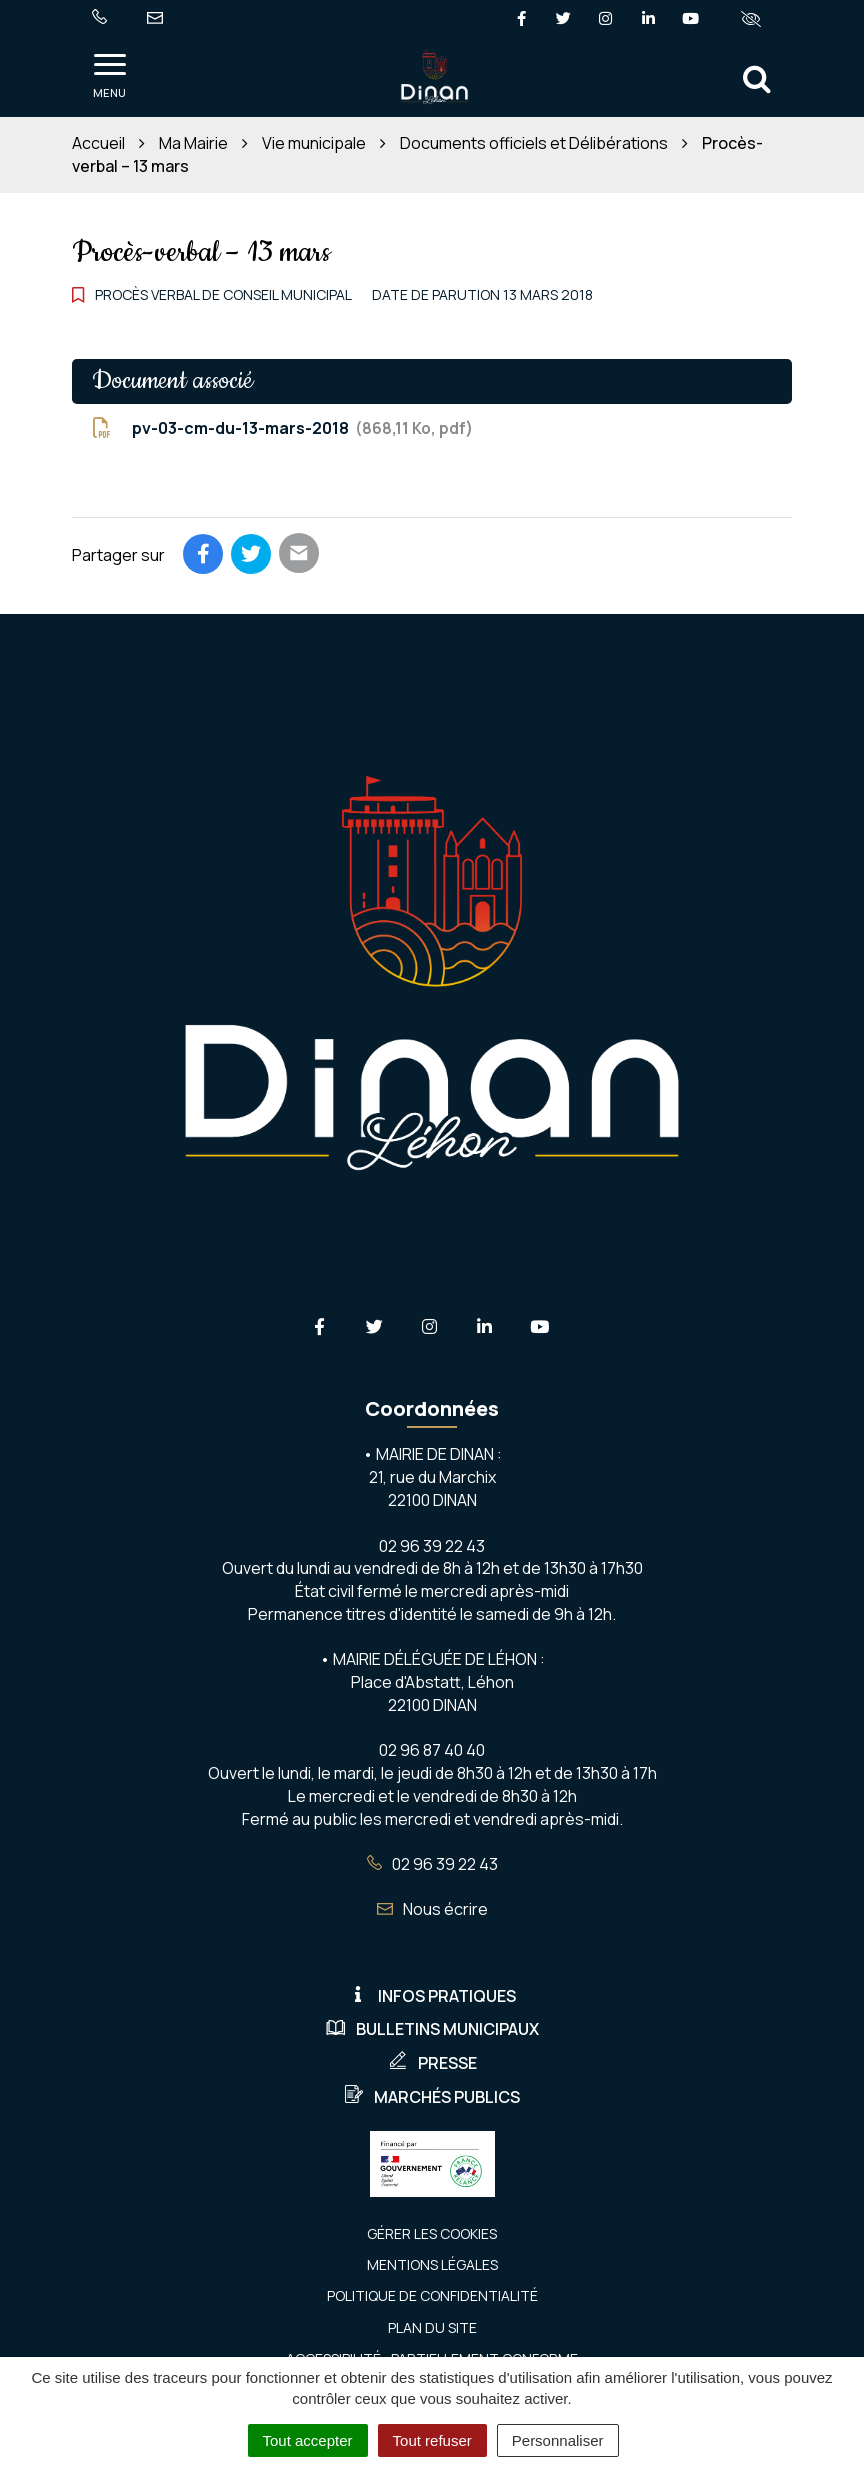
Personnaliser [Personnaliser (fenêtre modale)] (558, 2440)
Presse (432, 2063)
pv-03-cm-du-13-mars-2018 (282, 428)
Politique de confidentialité (432, 2295)
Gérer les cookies (432, 2233)
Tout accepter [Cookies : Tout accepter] (308, 2440)
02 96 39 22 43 (432, 1864)
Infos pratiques (432, 1996)
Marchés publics (432, 2097)
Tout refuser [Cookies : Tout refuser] (432, 2440)
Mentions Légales (432, 2264)
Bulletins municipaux (432, 2029)
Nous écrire (432, 1909)
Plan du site (432, 2327)
